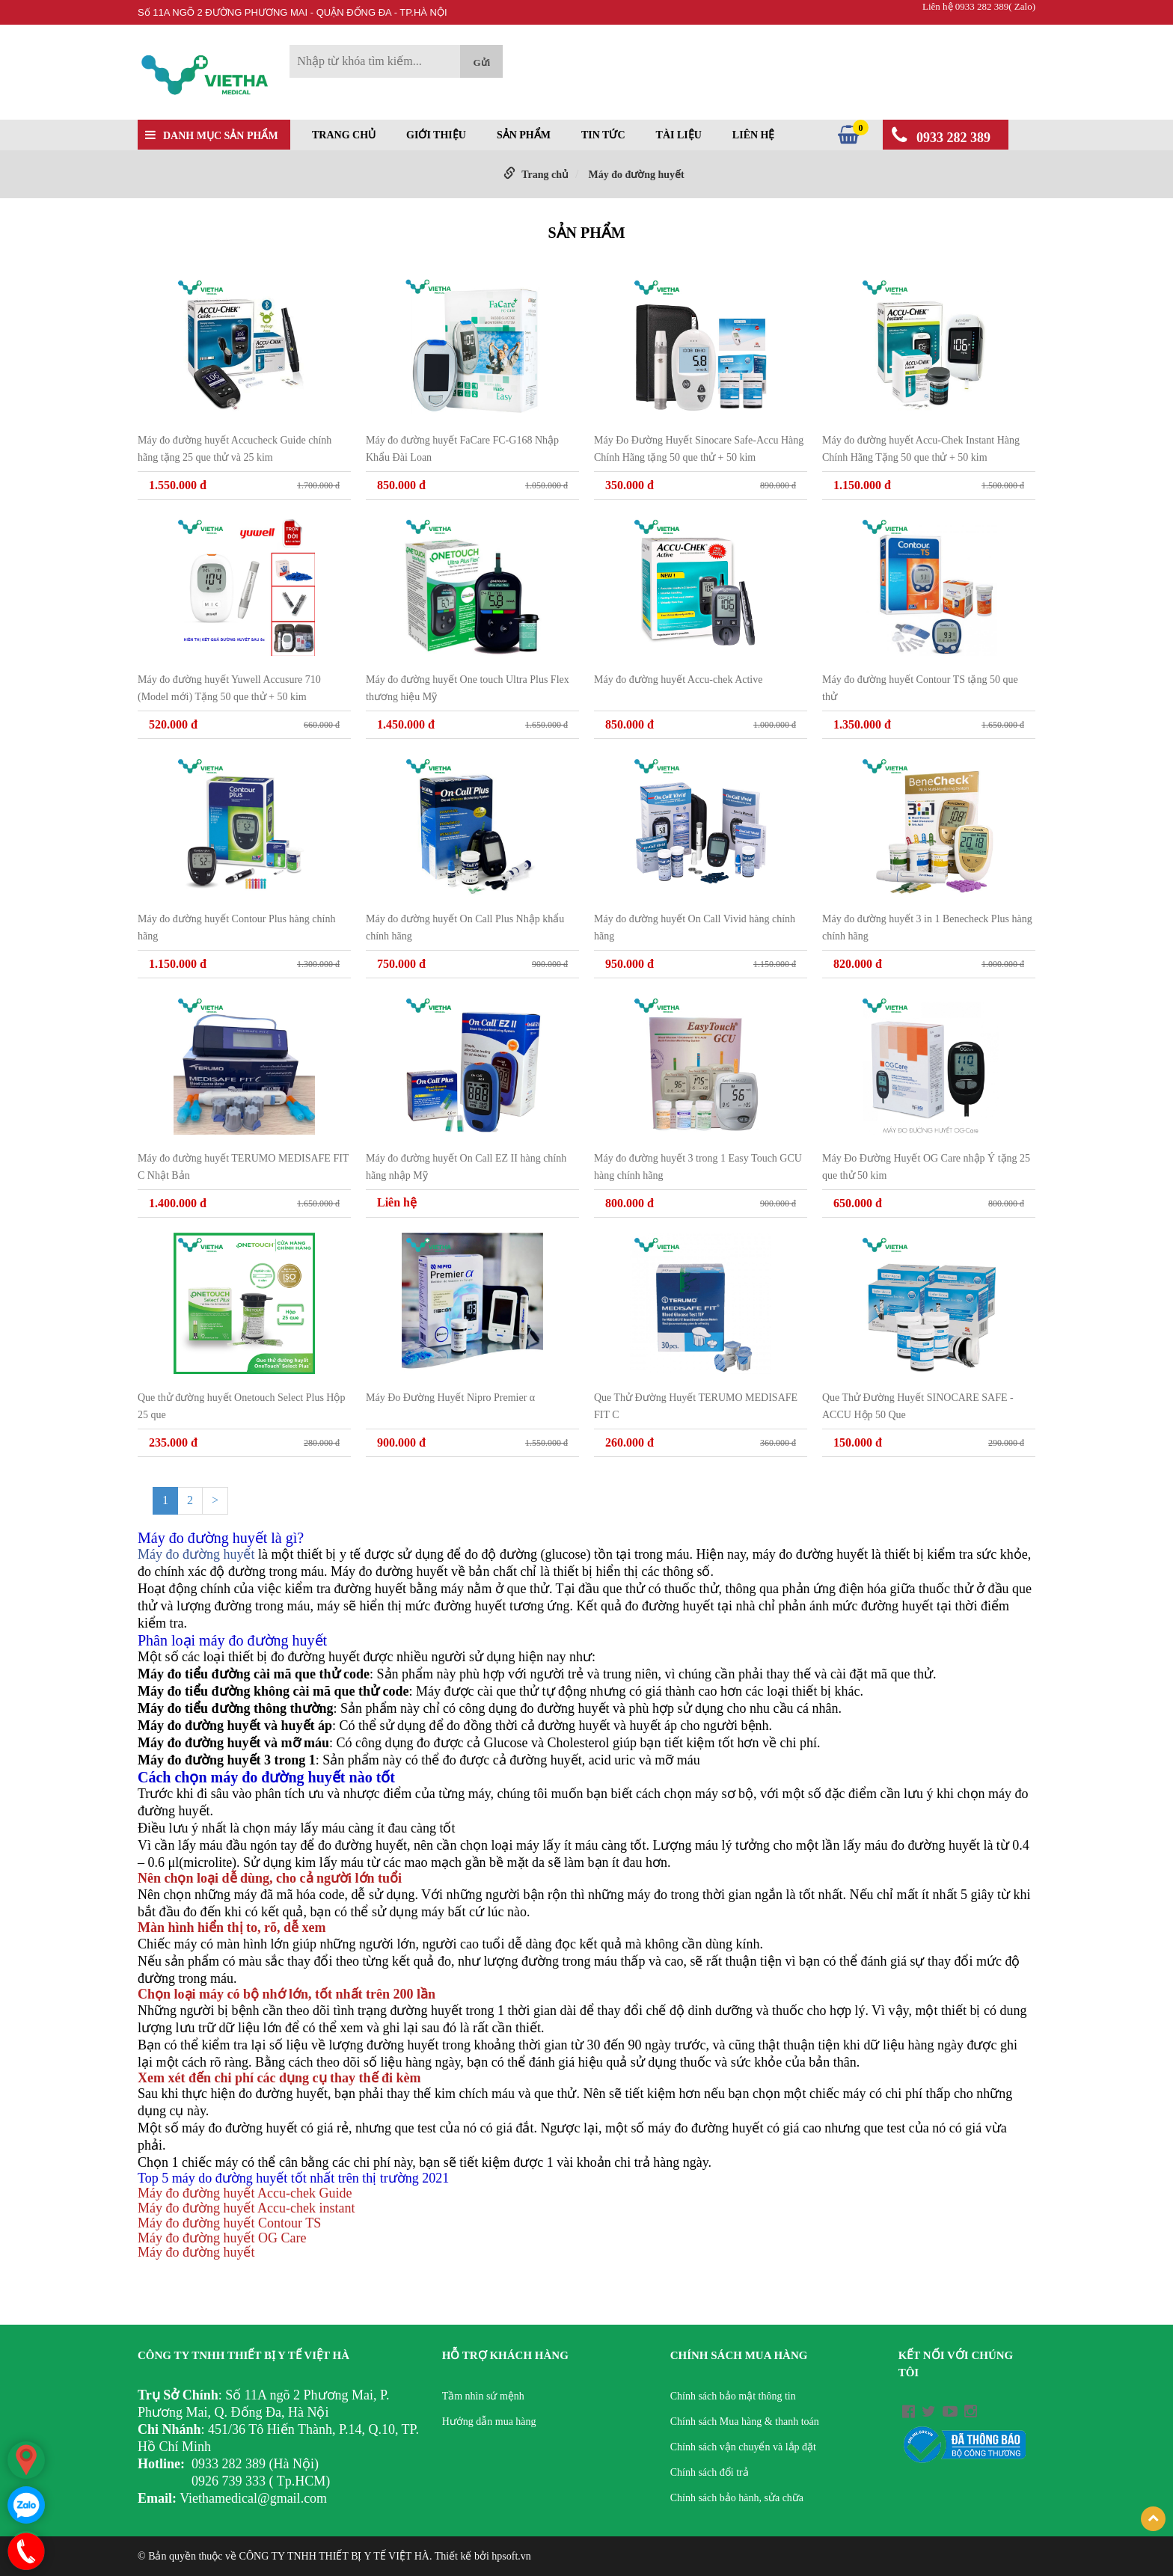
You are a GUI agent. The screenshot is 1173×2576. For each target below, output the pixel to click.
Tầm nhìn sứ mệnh (483, 2396)
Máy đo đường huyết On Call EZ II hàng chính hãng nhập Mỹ (466, 1167)
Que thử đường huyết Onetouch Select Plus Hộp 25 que (241, 1406)
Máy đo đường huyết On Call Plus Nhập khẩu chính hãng (465, 927)
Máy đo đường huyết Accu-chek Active (678, 679)
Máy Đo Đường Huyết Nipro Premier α (450, 1397)
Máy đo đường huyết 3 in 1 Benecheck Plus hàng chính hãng (927, 927)
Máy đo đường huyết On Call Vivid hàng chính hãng (694, 927)
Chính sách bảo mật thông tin (733, 2396)
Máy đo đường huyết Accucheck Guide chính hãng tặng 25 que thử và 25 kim (234, 449)
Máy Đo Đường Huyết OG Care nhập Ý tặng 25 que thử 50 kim (926, 1167)
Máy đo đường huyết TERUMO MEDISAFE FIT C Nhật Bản (243, 1167)
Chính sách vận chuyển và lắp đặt (743, 2447)
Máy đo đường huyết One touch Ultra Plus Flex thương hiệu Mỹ (467, 688)
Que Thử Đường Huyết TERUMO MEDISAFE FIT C (695, 1406)
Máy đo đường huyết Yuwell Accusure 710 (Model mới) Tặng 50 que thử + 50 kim (229, 688)
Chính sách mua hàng (739, 2355)
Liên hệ (753, 135)
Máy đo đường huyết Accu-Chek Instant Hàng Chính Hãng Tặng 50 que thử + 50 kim (921, 449)
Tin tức (603, 135)
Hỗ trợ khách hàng (505, 2355)
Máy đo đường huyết (636, 174)
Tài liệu (679, 135)
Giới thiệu (436, 135)
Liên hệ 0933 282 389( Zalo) (978, 6)
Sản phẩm (524, 135)
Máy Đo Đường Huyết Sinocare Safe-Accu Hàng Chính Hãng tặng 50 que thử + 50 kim (698, 449)
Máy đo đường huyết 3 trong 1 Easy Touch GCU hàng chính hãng (698, 1167)
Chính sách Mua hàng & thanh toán (744, 2421)
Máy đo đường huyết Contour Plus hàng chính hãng (236, 927)
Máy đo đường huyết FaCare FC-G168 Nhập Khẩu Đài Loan (462, 449)
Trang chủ (344, 135)
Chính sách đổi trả (709, 2472)
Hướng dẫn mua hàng (489, 2421)
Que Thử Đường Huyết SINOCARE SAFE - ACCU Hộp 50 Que (918, 1406)
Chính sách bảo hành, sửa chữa (736, 2497)
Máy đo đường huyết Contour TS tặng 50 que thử (920, 688)
